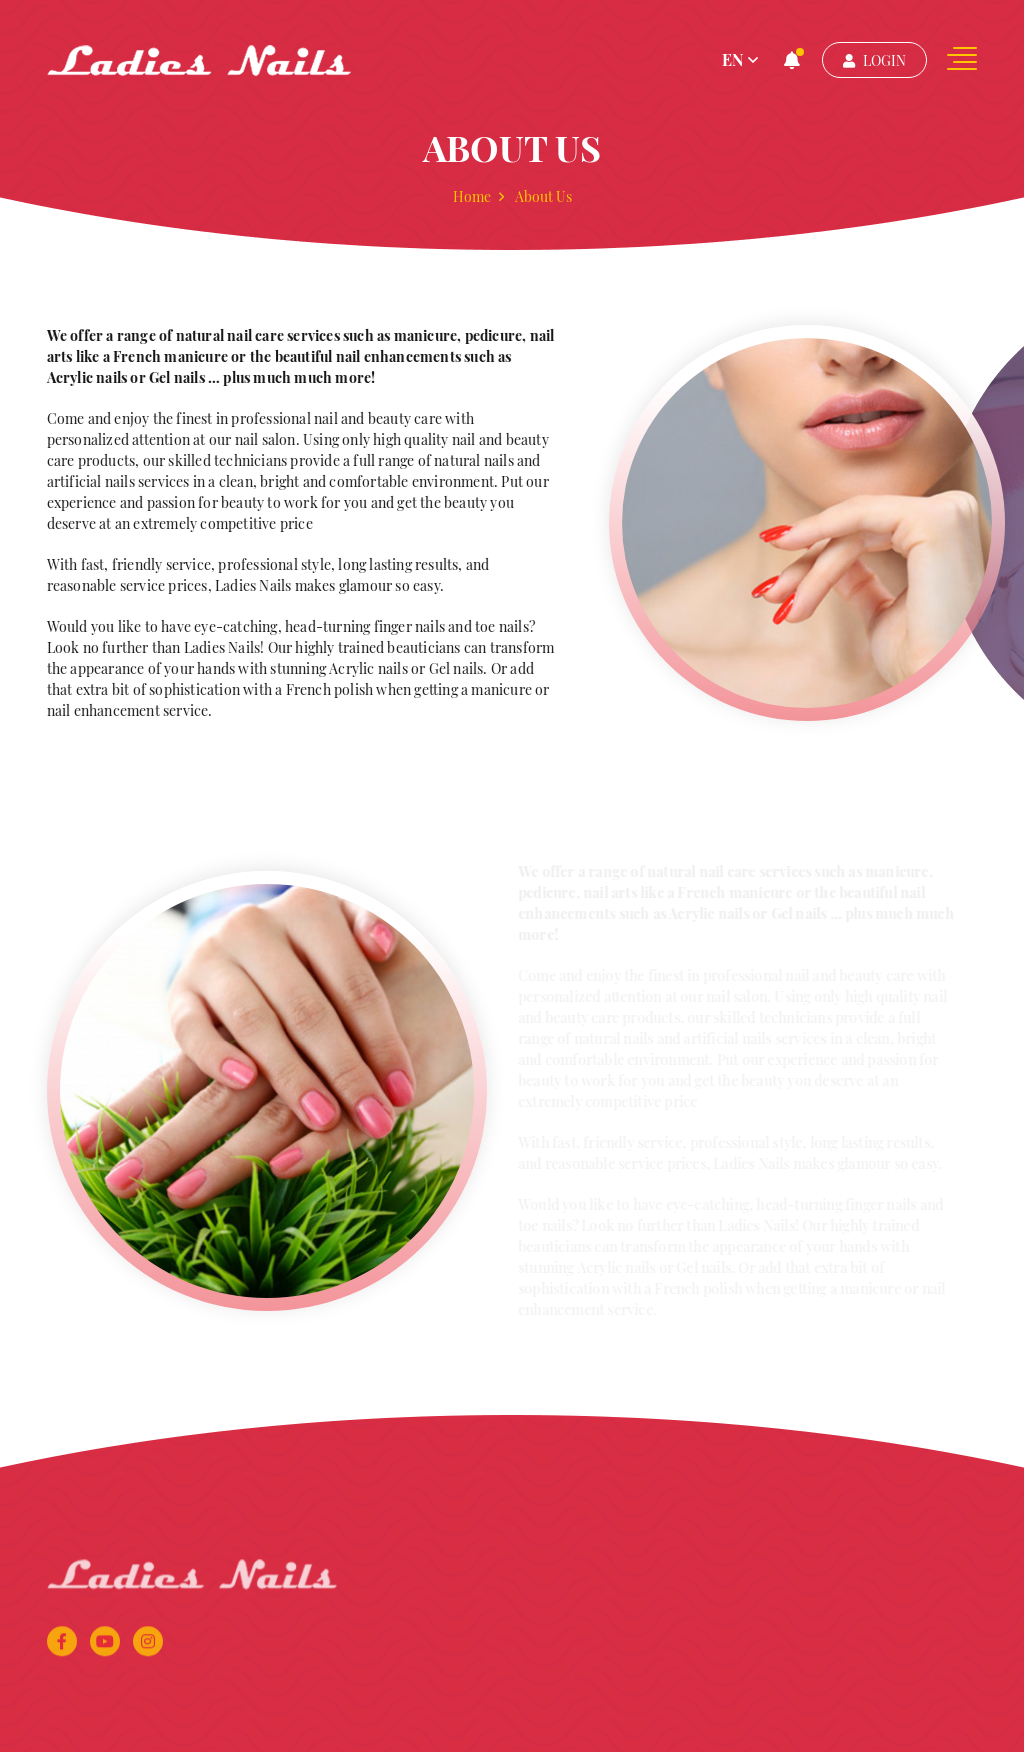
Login (874, 60)
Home (472, 197)
